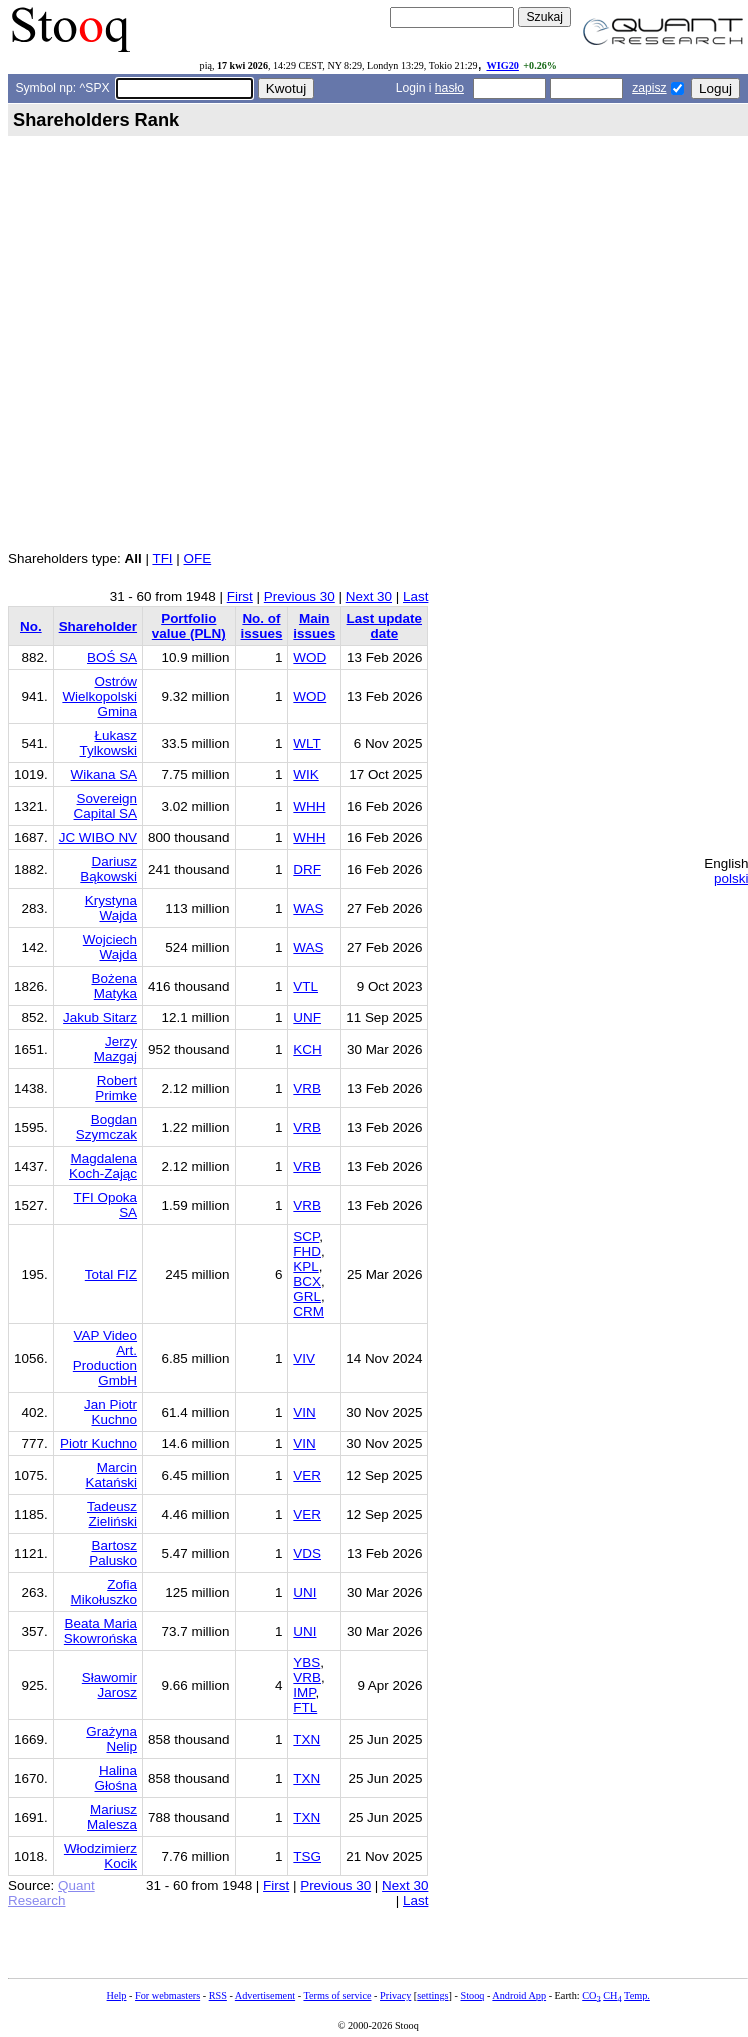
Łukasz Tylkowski (109, 743)
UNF (307, 1017)
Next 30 (369, 596)
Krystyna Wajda (111, 908)
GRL (307, 1296)
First (240, 596)
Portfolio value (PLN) (189, 626)
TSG (307, 1856)
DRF (307, 869)
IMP (304, 1692)
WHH (309, 806)
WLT (306, 743)
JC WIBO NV (98, 837)
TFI (162, 558)
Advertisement (265, 1995)
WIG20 (502, 65)
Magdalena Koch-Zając (103, 1166)
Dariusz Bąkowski (108, 869)
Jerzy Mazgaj (115, 1049)
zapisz (649, 88)
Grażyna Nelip (111, 1739)
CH (612, 1995)
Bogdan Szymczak (106, 1127)
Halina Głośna (115, 1778)
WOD (309, 657)
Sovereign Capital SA (106, 806)
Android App (519, 1995)
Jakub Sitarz (100, 1017)
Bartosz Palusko (113, 1553)
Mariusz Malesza (112, 1817)
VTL (305, 986)
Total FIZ (111, 1274)
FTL (305, 1707)
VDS (307, 1553)
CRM (308, 1311)
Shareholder (98, 626)
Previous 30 (299, 596)
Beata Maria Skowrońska (100, 1631)
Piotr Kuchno (98, 1443)
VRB (307, 1088)
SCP (306, 1236)
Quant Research (51, 1893)
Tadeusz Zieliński (112, 1514)
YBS (306, 1662)
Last (415, 596)
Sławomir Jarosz (109, 1685)
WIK (305, 774)
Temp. (637, 1995)
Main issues (314, 626)
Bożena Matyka (114, 986)
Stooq (473, 1995)
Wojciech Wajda (110, 947)
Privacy (395, 1995)
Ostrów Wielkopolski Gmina (99, 696)
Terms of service (337, 1995)
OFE (198, 558)
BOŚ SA (112, 657)
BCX (307, 1281)
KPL (305, 1266)
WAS (308, 908)
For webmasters (167, 1995)
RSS (218, 1995)
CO (591, 1995)
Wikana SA (104, 774)
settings (432, 1995)
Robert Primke (116, 1088)
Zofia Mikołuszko (104, 1592)
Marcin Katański (112, 1475)
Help (117, 1995)
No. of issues (262, 626)
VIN (304, 1412)
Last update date (384, 626)
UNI (304, 1592)
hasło (449, 88)
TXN (306, 1739)
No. (31, 626)
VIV (304, 1358)
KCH (307, 1049)
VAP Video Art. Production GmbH (105, 1358)
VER (307, 1475)
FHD (307, 1251)
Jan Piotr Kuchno (110, 1412)
